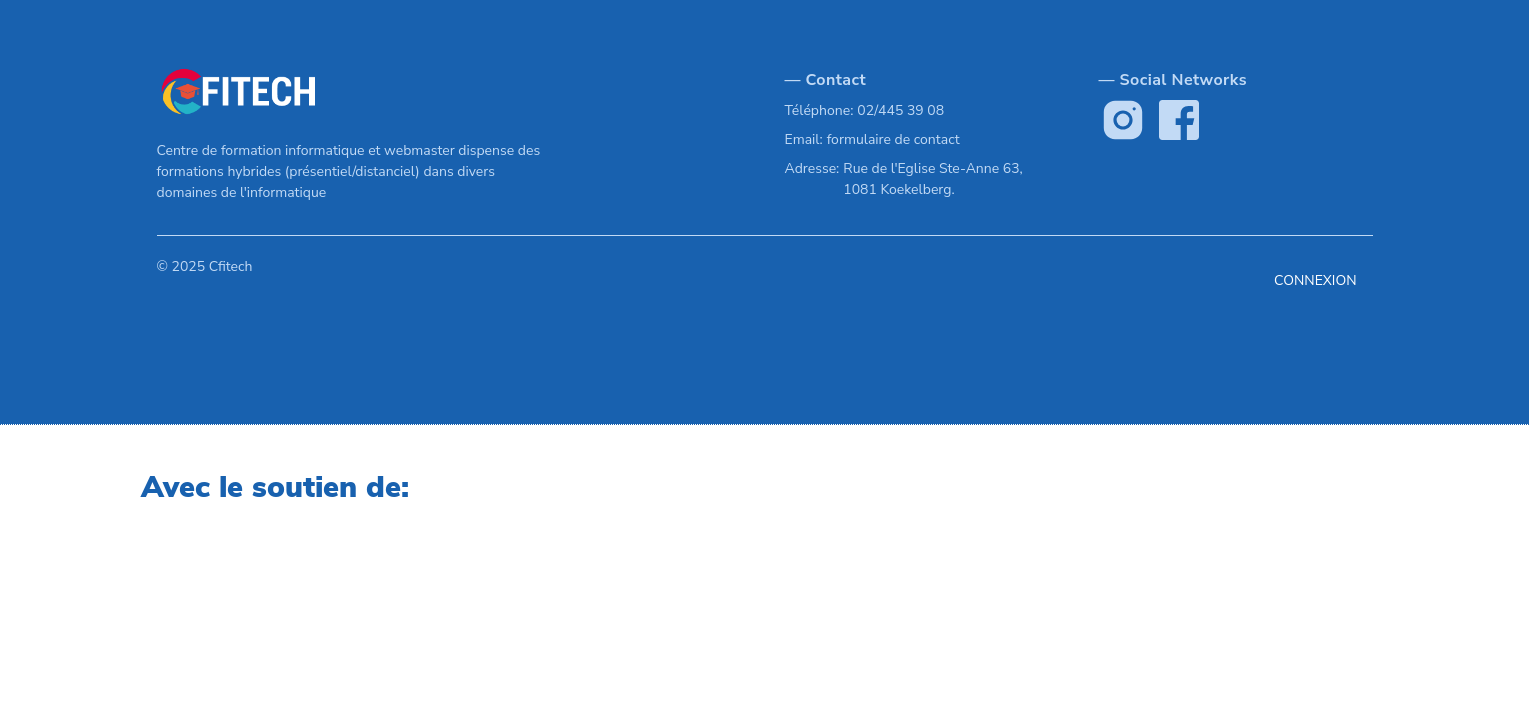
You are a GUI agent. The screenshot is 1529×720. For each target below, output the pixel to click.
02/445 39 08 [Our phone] (900, 110)
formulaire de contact (893, 139)
